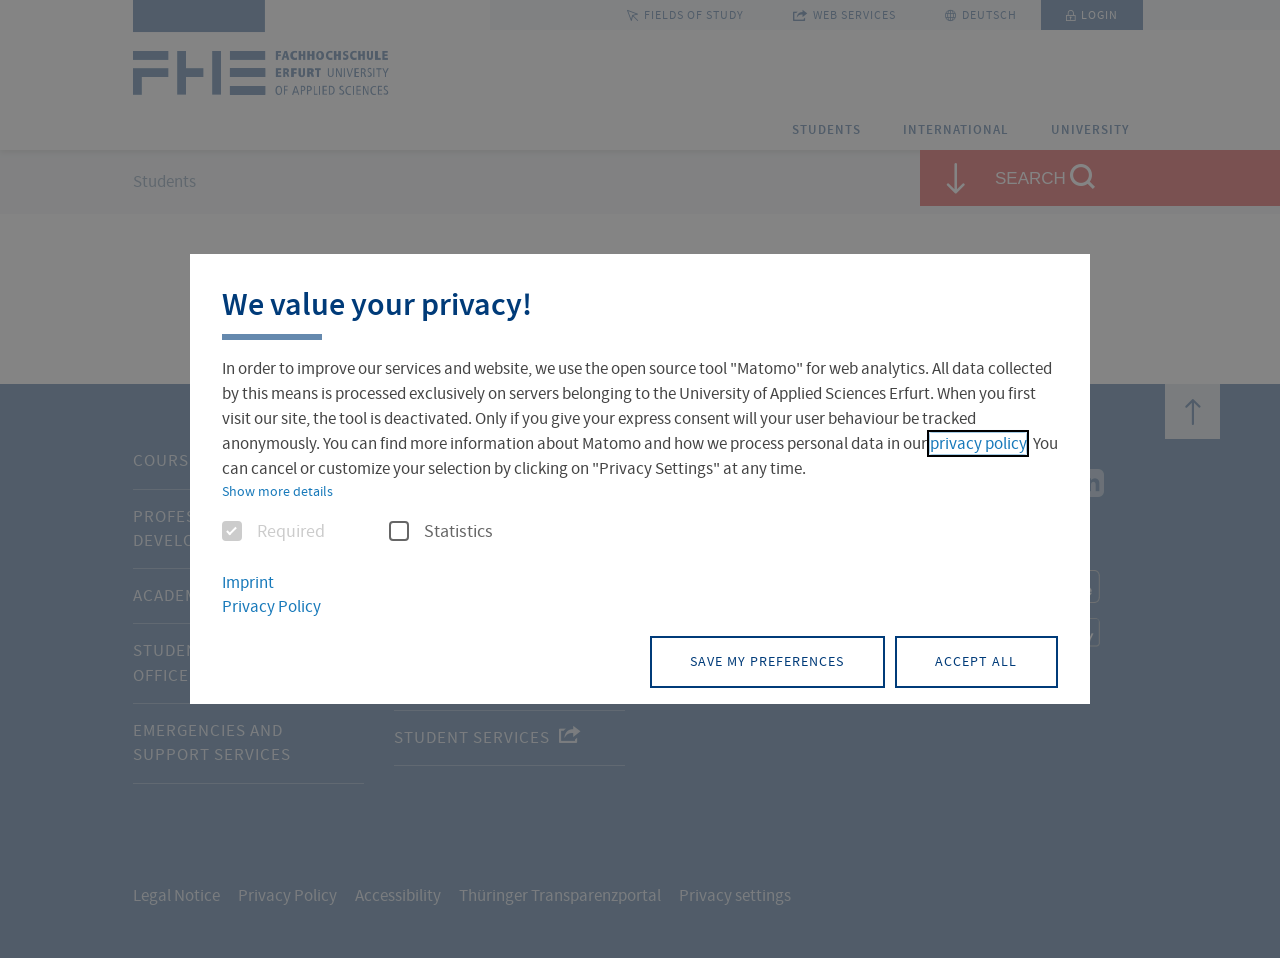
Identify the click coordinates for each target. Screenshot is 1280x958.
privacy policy (978, 443)
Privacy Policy (271, 607)
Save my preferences (763, 661)
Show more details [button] (277, 491)
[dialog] (640, 479)
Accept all (975, 661)
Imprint (248, 582)
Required (273, 532)
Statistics (441, 532)
